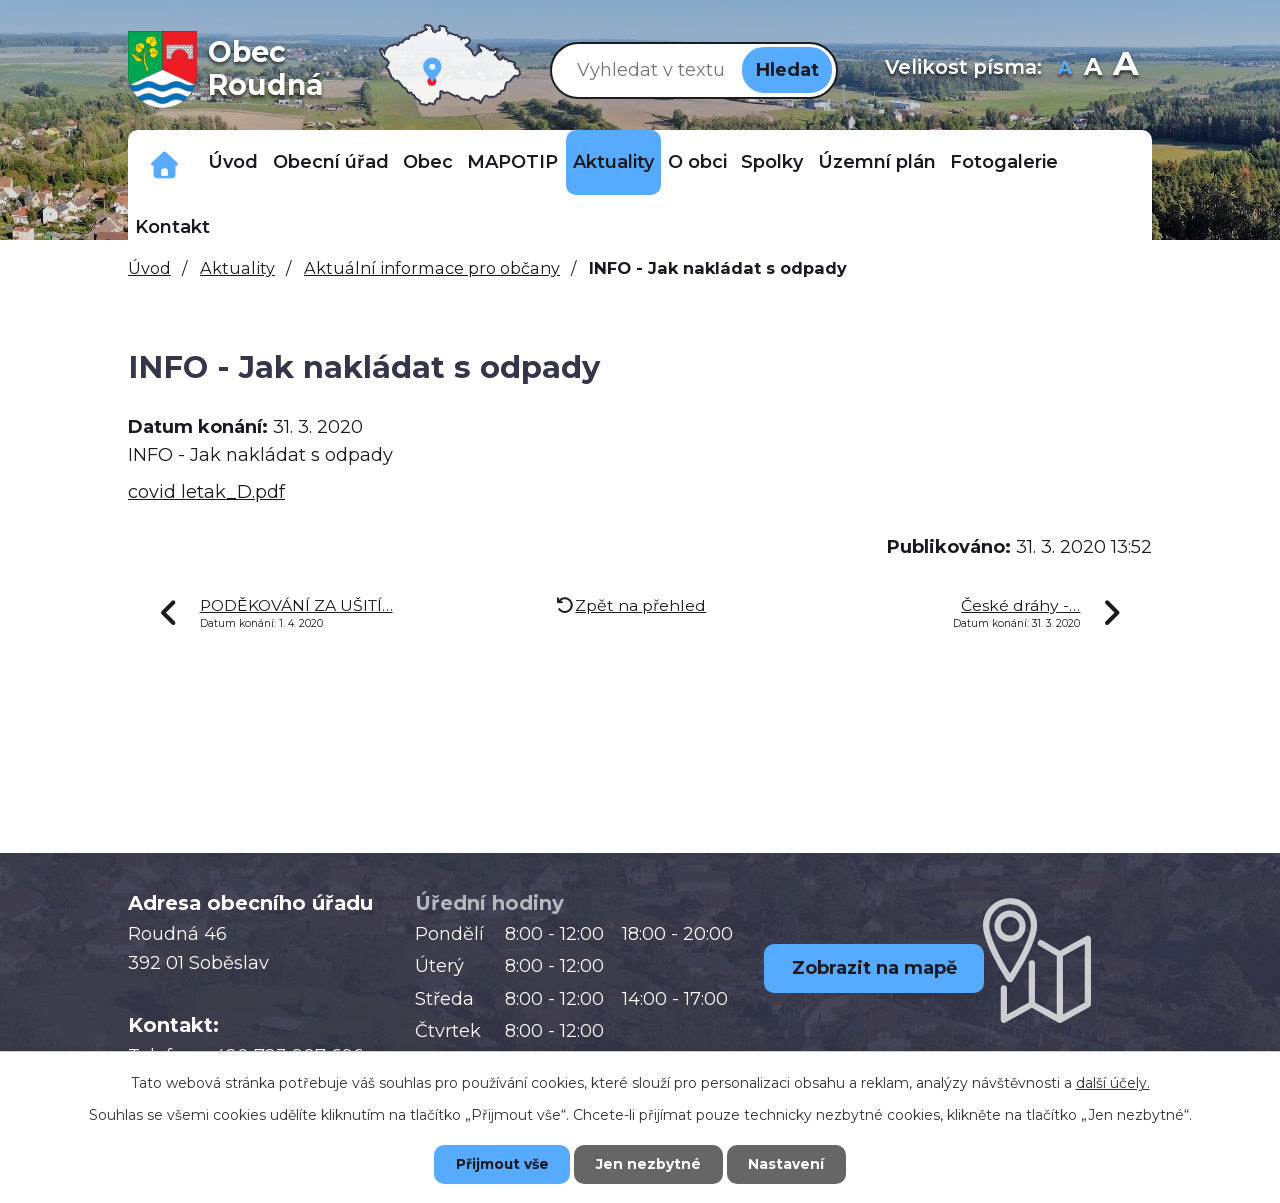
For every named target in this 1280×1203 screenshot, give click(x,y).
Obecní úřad (331, 162)
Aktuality (613, 162)
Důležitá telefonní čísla (164, 162)
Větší (1125, 69)
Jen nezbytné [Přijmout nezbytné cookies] (649, 1164)
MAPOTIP (512, 162)
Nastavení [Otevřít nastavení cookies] (790, 1164)
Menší (1065, 69)
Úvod (233, 162)
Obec (428, 162)
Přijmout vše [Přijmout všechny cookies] (500, 1164)
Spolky (772, 162)
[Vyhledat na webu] (647, 69)
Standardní (1093, 69)
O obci (697, 162)
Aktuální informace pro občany (432, 268)
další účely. (1113, 1082)
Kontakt (172, 227)
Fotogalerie (1004, 162)
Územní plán (877, 162)
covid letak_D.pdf (206, 492)
